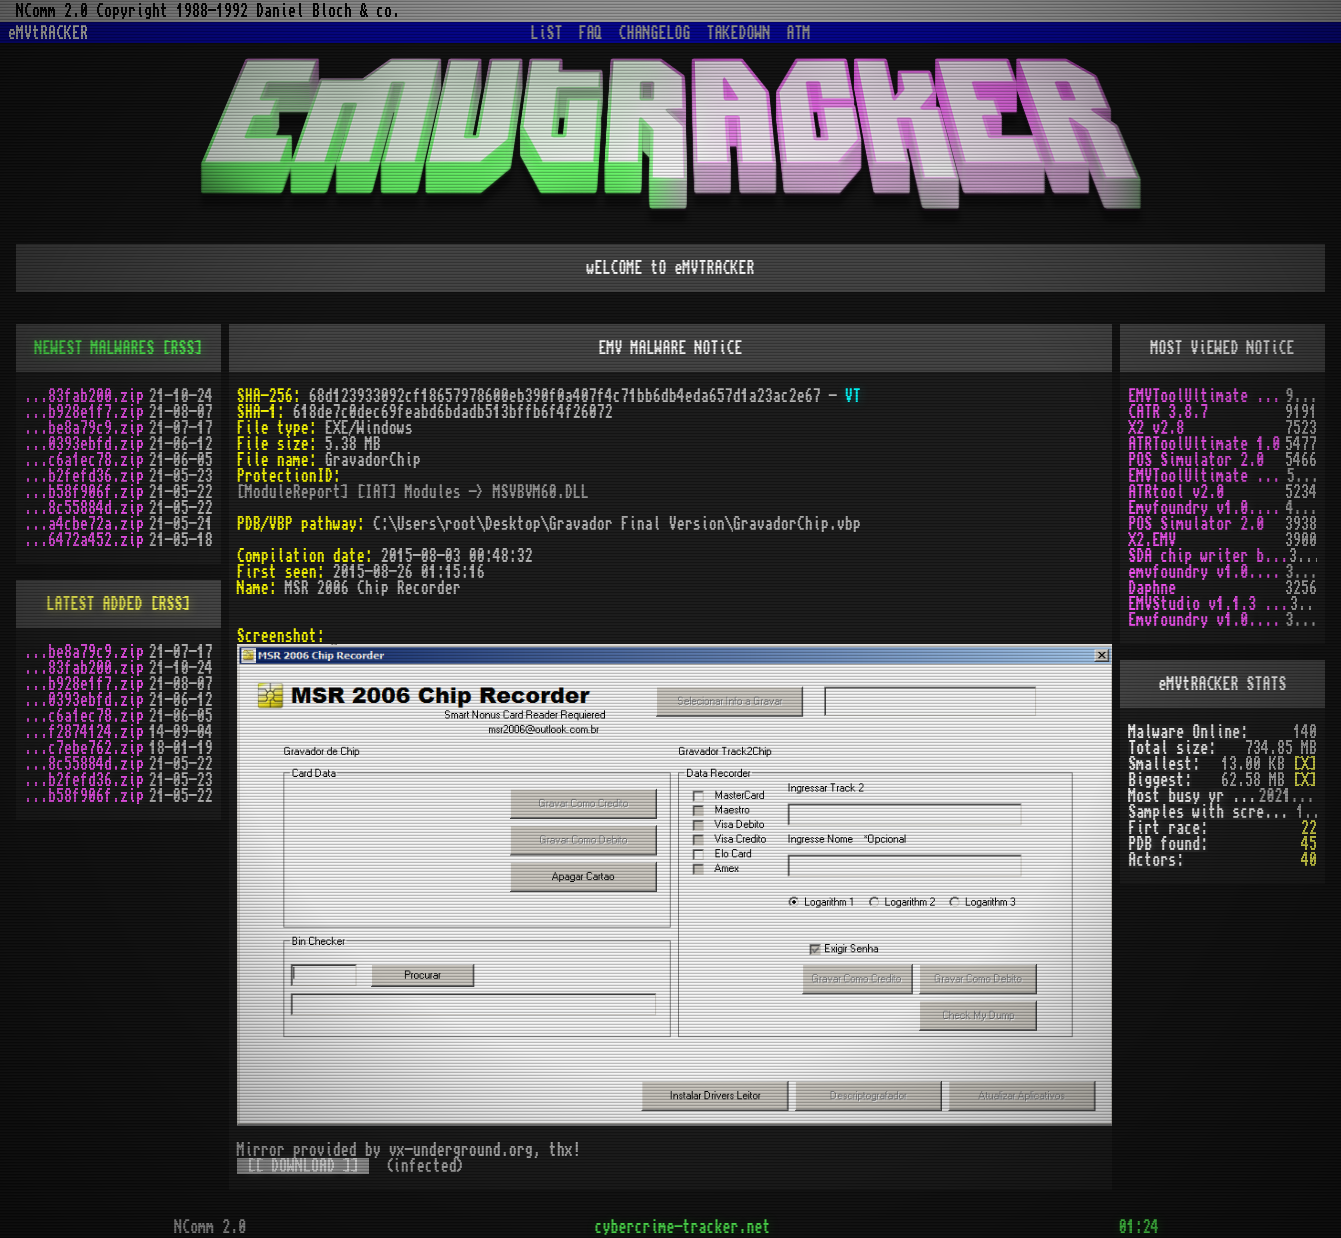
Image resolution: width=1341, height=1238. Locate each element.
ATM (799, 33)
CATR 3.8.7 (1168, 412)
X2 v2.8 (1156, 428)
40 (1309, 860)
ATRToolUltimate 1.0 (1204, 444)
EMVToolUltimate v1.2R (1207, 476)
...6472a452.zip (84, 540)
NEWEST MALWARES (94, 348)
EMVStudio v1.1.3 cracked (1209, 604)
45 (1309, 844)
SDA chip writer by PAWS (1208, 556)
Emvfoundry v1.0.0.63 (1206, 508)
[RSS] (182, 348)
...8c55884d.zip (84, 508)
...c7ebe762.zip (84, 748)
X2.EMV (1152, 540)
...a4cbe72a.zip (84, 524)
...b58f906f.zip (84, 492)
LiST (547, 33)
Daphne (1152, 588)
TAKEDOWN (739, 33)
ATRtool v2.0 (1176, 492)
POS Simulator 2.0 (1196, 460)
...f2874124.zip (84, 732)
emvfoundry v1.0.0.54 (1206, 572)
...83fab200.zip (84, 396)
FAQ (591, 33)
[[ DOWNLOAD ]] (303, 1166)
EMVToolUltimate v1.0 (1206, 396)
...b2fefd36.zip (84, 476)
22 (1309, 828)
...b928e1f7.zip (84, 412)
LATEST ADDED (94, 604)
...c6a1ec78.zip (84, 460)
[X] (1305, 764)
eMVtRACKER (48, 33)
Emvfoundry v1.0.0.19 (1206, 620)
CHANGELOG (655, 33)
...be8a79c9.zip (84, 428)
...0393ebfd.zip (84, 444)
